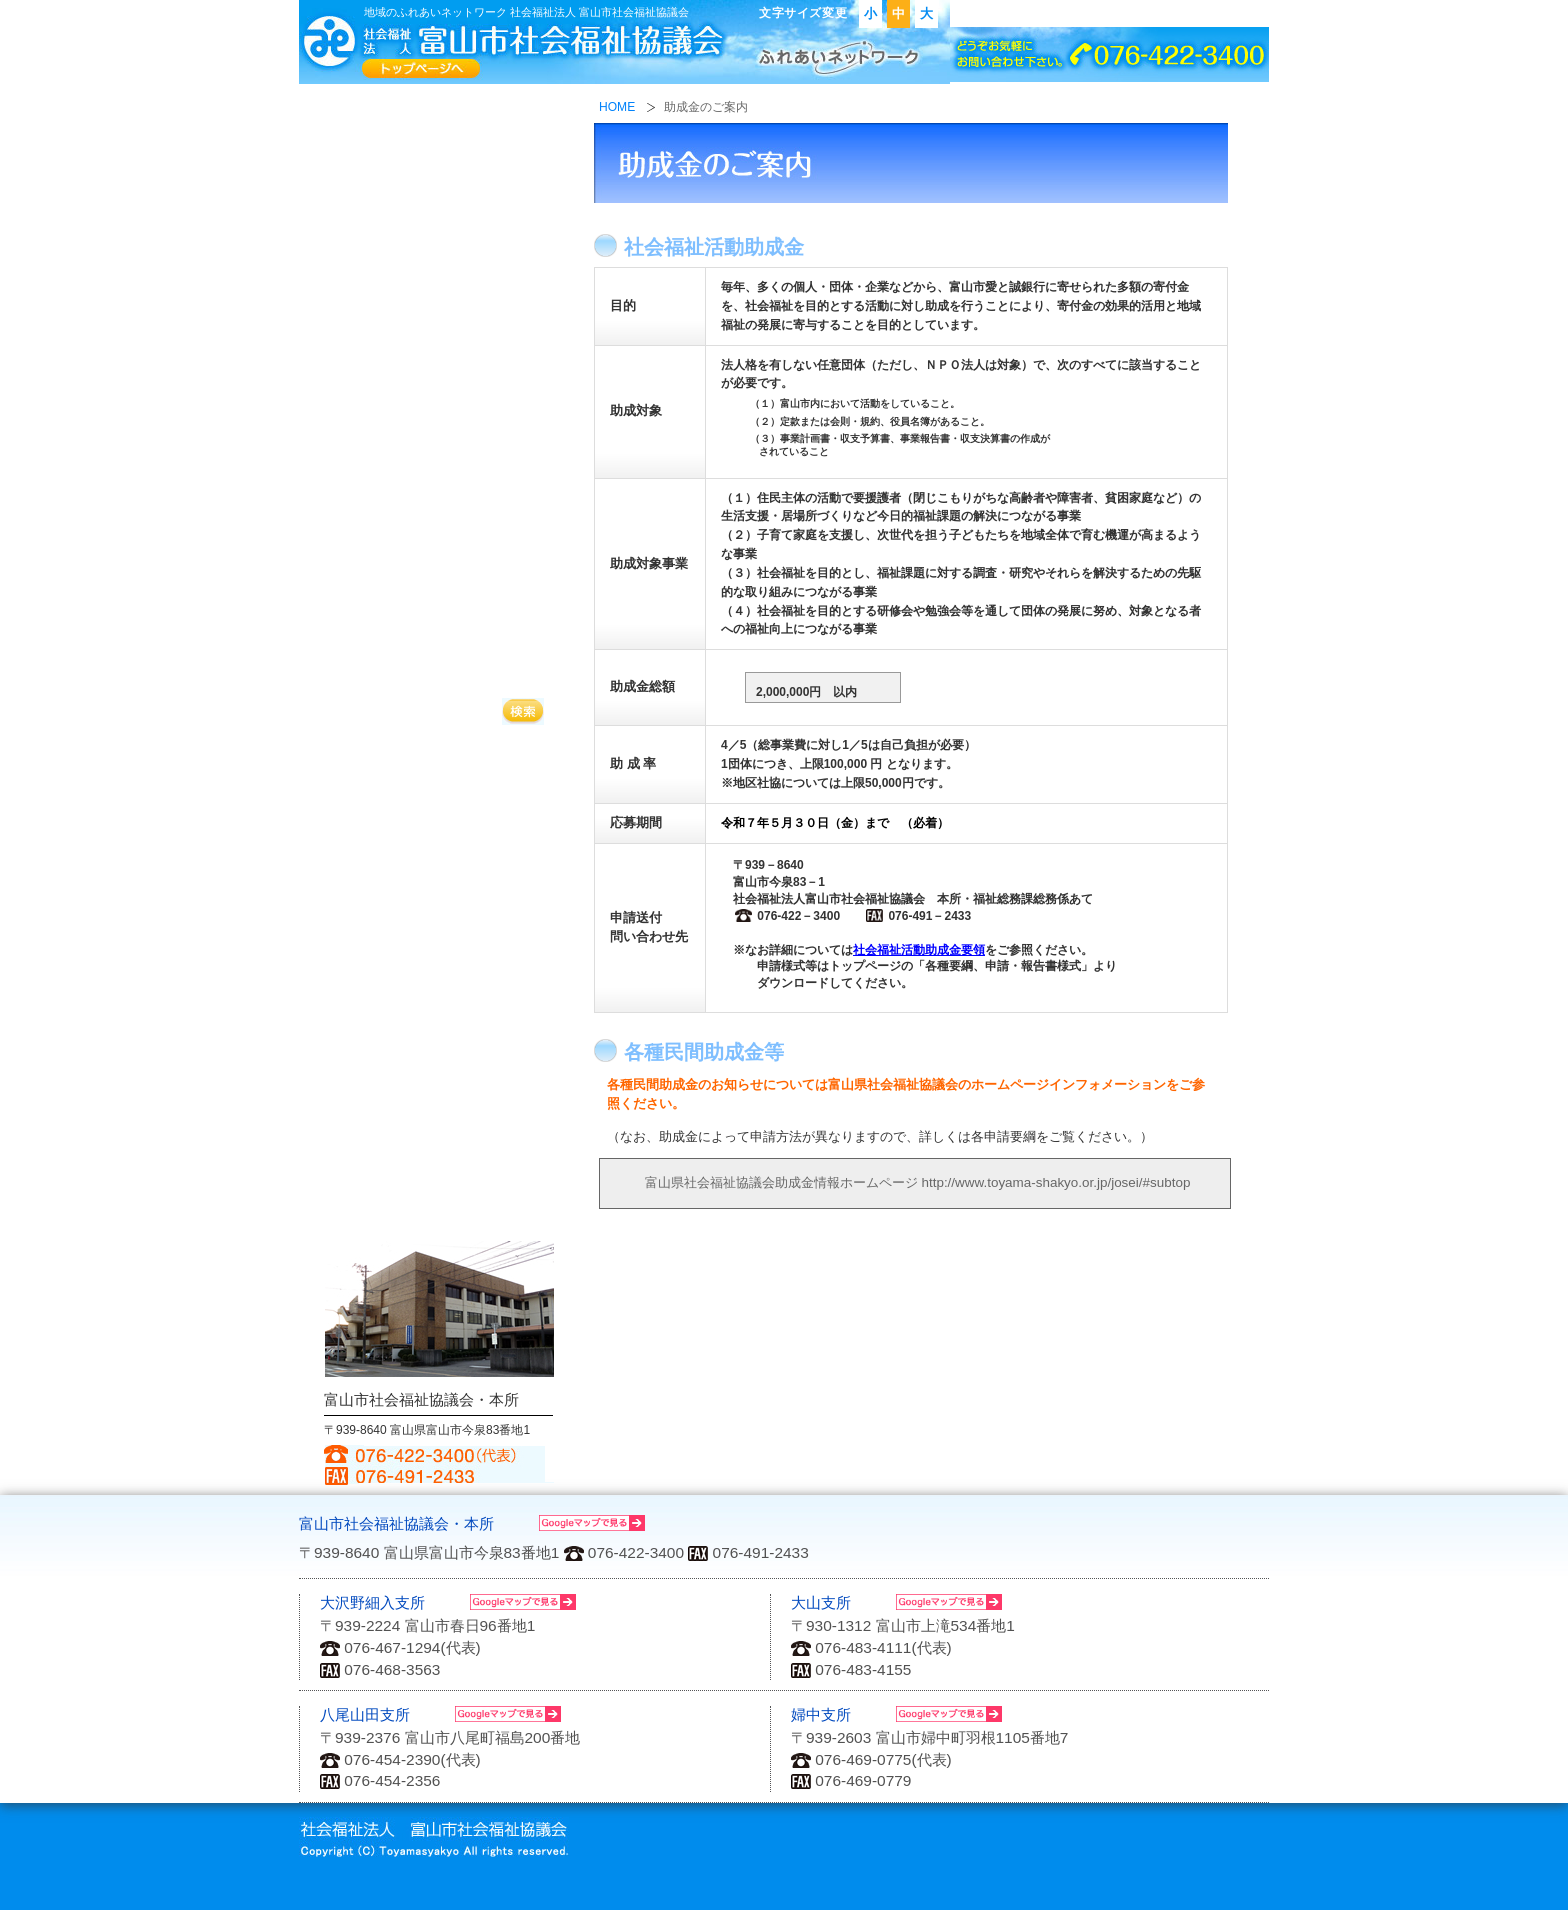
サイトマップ (1222, 14)
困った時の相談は (439, 417)
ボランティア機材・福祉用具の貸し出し (439, 808)
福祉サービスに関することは (439, 330)
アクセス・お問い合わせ (1033, 14)
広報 (439, 984)
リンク (1145, 14)
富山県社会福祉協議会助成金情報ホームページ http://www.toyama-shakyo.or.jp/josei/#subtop (902, 1182)
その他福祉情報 (439, 1139)
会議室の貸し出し (439, 857)
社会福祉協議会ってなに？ (439, 127)
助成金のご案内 (439, 760)
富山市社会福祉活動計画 (439, 1086)
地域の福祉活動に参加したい (439, 224)
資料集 (439, 1035)
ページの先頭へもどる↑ (1159, 1503)
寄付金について (439, 581)
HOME (617, 107)
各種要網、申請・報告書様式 (439, 921)
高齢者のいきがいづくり (439, 499)
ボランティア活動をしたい (439, 647)
